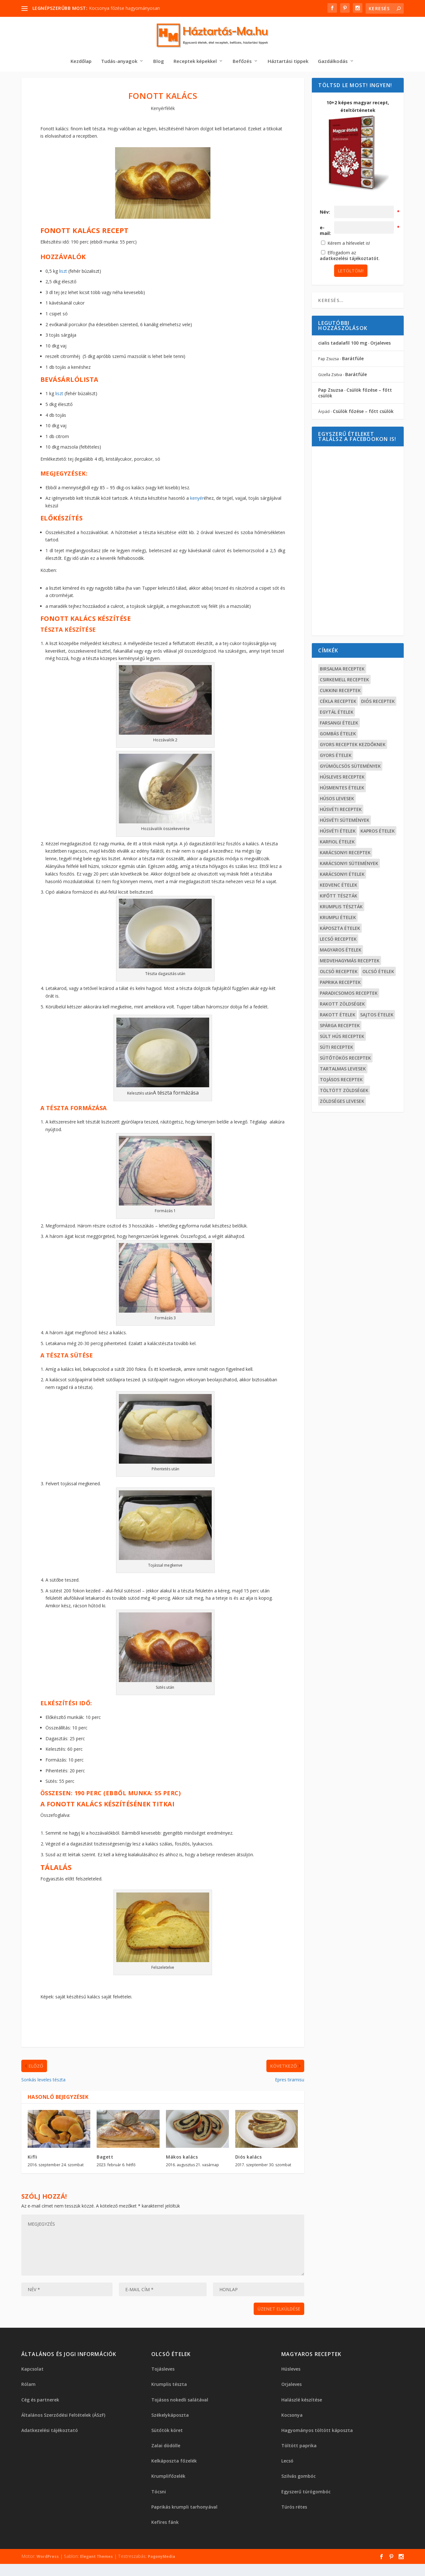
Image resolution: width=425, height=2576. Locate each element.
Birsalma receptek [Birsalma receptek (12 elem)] (342, 671)
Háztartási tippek (288, 63)
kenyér (197, 500)
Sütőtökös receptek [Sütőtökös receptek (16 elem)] (345, 1060)
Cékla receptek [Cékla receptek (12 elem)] (338, 703)
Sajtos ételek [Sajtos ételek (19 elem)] (377, 1016)
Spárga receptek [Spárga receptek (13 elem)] (340, 1027)
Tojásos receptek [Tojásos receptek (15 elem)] (341, 1081)
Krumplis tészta (169, 2386)
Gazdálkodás (333, 63)
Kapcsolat (32, 2371)
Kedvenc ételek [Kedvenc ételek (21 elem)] (338, 887)
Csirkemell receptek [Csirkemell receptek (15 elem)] (344, 681)
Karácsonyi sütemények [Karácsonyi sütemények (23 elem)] (349, 865)
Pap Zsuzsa (330, 392)
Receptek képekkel (195, 63)
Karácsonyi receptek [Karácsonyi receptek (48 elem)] (345, 854)
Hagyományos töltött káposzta (317, 2432)
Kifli (33, 2159)
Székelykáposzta (170, 2417)
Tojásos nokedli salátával (179, 2402)
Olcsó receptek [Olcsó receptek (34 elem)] (339, 973)
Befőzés (242, 63)
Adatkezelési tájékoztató (49, 2432)
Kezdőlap (81, 63)
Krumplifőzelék (168, 2478)
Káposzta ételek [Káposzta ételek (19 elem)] (340, 930)
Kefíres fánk (165, 2524)
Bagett (105, 2159)
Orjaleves (380, 345)
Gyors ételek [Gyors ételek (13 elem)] (336, 757)
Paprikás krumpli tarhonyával (184, 2509)
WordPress (48, 2558)
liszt (63, 273)
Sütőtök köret (167, 2432)
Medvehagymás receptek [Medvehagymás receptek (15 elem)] (350, 962)
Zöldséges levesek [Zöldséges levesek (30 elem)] (342, 1103)
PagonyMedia (161, 2558)
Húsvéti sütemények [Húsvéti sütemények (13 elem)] (344, 822)
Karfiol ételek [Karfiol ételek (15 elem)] (337, 844)
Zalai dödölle (165, 2447)
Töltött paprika (299, 2447)
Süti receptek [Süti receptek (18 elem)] (336, 1049)
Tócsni (158, 2493)
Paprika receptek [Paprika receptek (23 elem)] (340, 984)
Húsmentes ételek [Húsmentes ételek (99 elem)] (342, 790)
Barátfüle (353, 360)
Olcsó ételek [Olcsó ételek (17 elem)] (378, 973)
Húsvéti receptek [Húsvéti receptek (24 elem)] (341, 811)
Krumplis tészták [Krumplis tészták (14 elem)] (341, 908)
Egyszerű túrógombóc (306, 2493)
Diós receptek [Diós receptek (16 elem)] (378, 703)
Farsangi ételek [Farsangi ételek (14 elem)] (339, 725)
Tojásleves (163, 2371)
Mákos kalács (182, 2159)
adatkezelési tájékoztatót (349, 260)
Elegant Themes (96, 2558)
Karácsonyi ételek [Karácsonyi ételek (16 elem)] (342, 876)
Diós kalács (248, 2159)
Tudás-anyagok (119, 63)
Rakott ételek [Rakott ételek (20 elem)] (337, 1016)
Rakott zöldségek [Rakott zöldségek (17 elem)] (342, 1006)
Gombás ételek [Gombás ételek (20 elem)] (338, 735)
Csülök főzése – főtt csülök (355, 395)
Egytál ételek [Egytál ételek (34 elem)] (336, 714)
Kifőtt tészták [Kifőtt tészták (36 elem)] (338, 898)
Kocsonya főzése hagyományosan (124, 8)
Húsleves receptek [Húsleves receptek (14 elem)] (342, 779)
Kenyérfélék (163, 110)
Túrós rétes (294, 2509)
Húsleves (290, 2371)
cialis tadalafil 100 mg (342, 345)
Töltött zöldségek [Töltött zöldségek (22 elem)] (344, 1092)
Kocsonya (292, 2417)
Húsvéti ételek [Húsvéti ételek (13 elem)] (338, 833)
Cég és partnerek (40, 2402)
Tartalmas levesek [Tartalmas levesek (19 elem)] (343, 1071)
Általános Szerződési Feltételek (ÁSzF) (63, 2417)
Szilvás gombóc (298, 2478)
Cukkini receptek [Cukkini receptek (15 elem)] (340, 692)
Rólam (28, 2386)
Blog (158, 63)
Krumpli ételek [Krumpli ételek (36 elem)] (338, 919)
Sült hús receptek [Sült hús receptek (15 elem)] (342, 1038)
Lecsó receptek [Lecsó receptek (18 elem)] (338, 941)
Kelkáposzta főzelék (174, 2463)
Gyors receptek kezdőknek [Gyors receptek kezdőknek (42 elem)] (353, 746)
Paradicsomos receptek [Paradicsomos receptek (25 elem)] (349, 995)
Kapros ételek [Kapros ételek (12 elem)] (377, 833)
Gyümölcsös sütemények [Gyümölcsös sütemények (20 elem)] (350, 768)
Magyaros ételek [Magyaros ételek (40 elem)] (340, 952)
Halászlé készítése (301, 2402)
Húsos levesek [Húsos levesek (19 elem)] (337, 800)
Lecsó (287, 2463)
